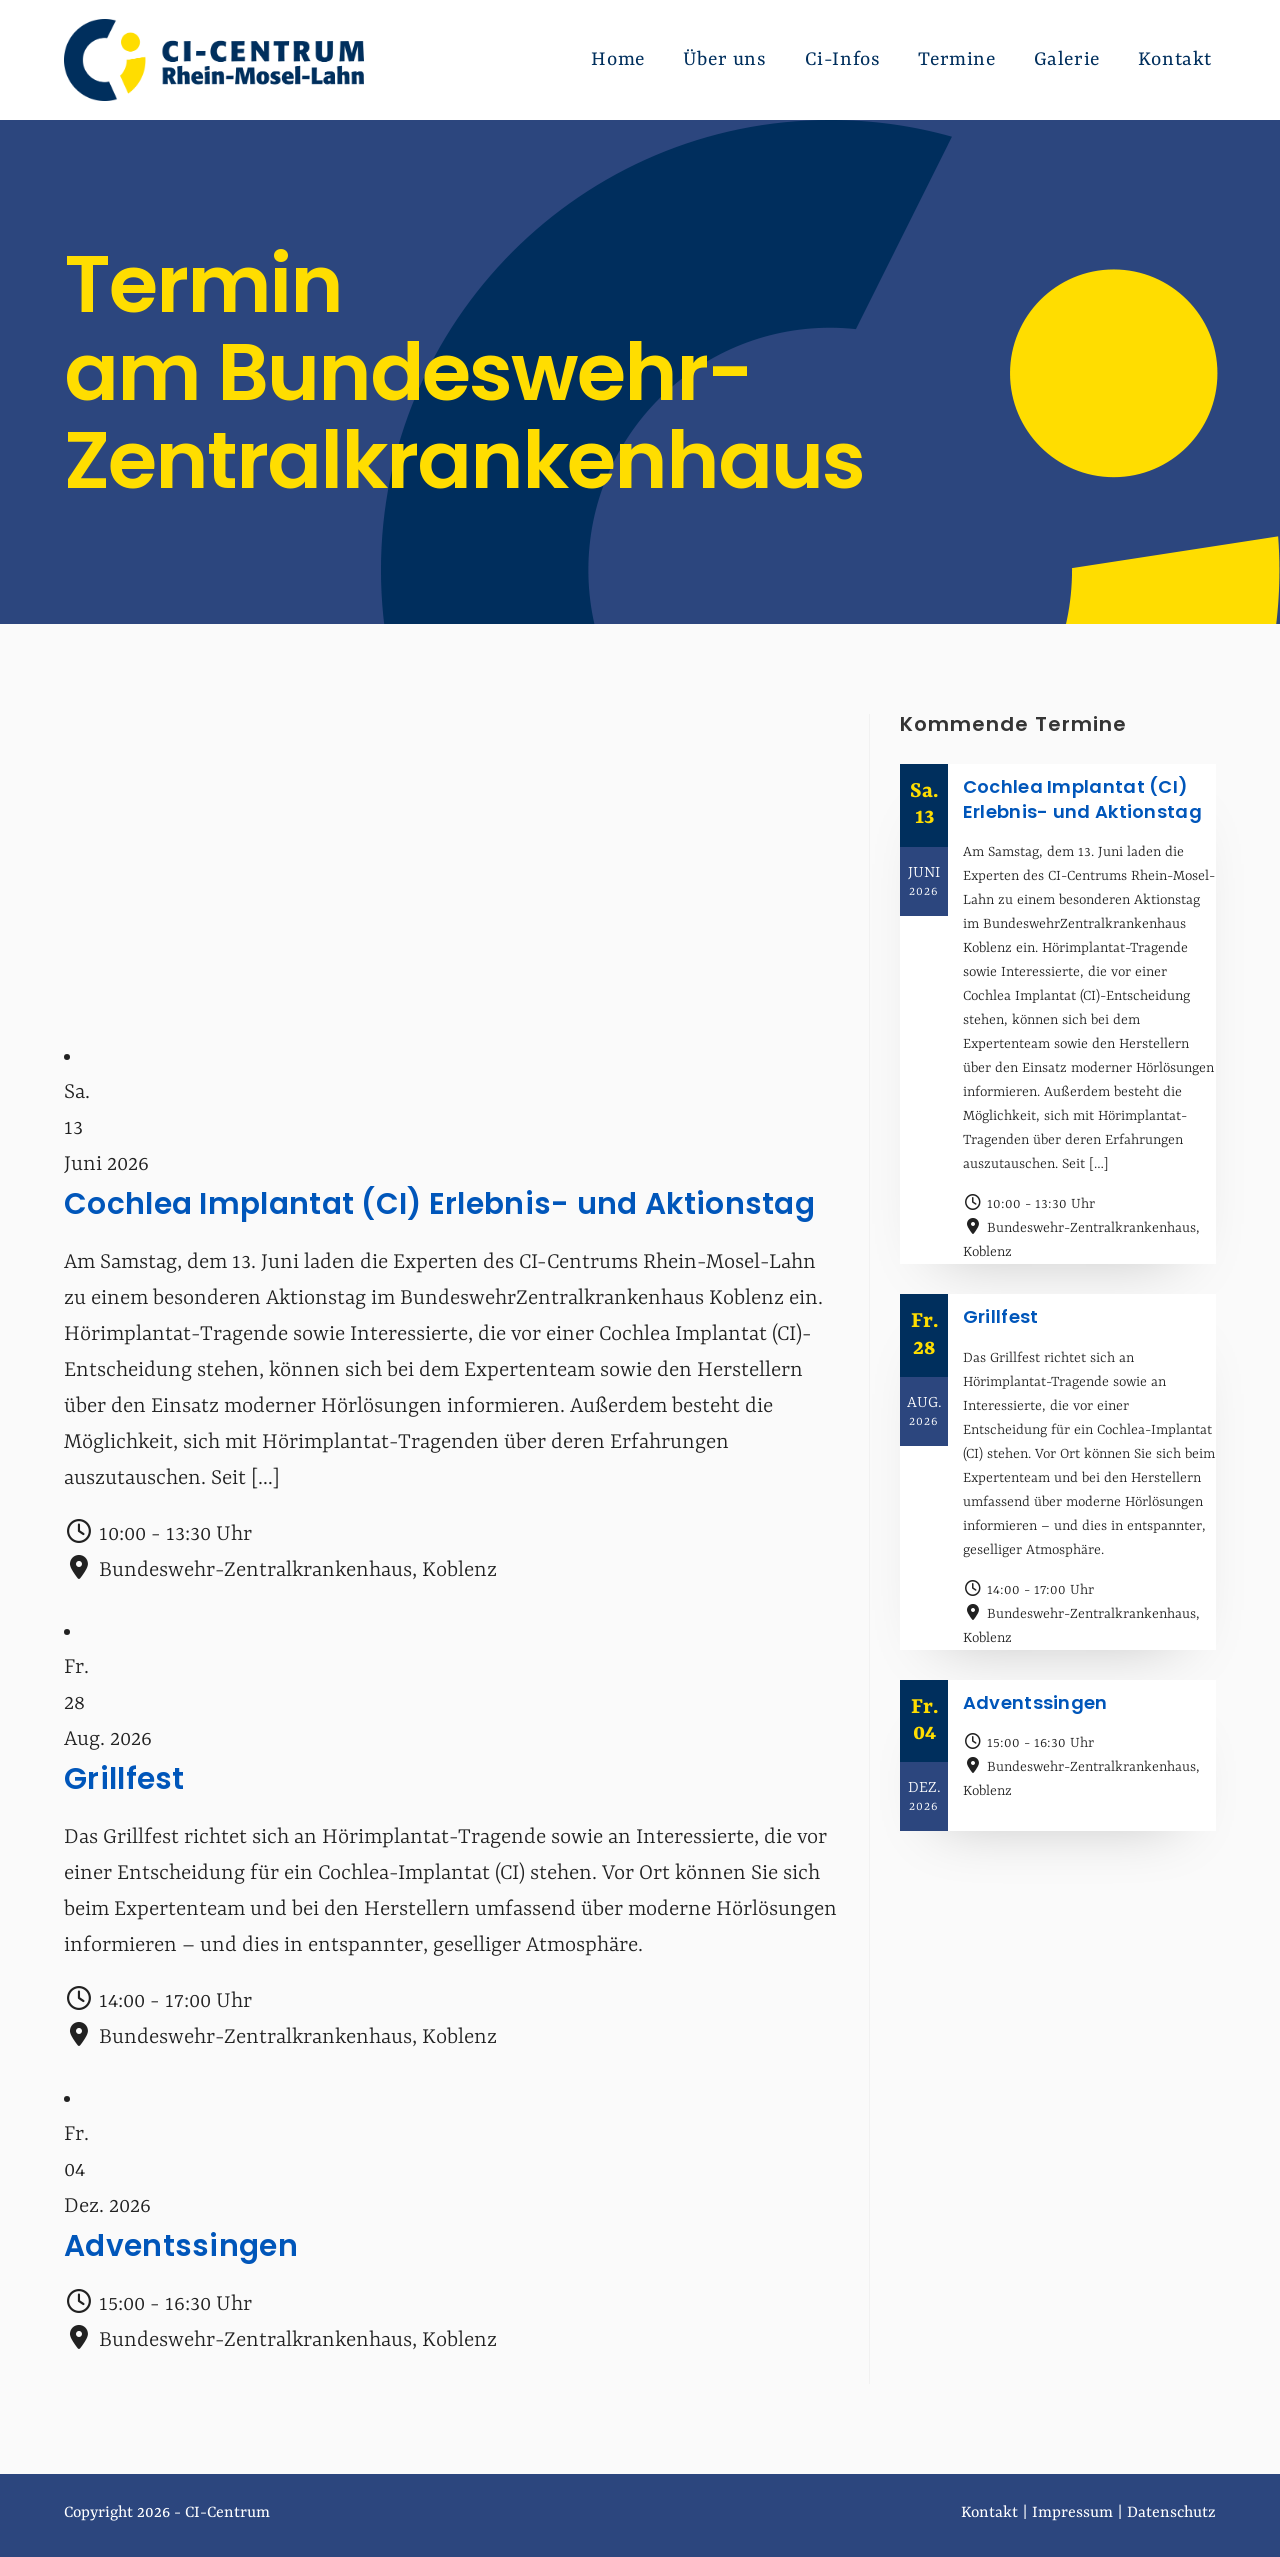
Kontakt (989, 2513)
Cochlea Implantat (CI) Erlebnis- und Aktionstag (441, 1204)
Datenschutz (1171, 2513)
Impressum (1072, 2513)
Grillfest (124, 1779)
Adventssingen (181, 2246)
